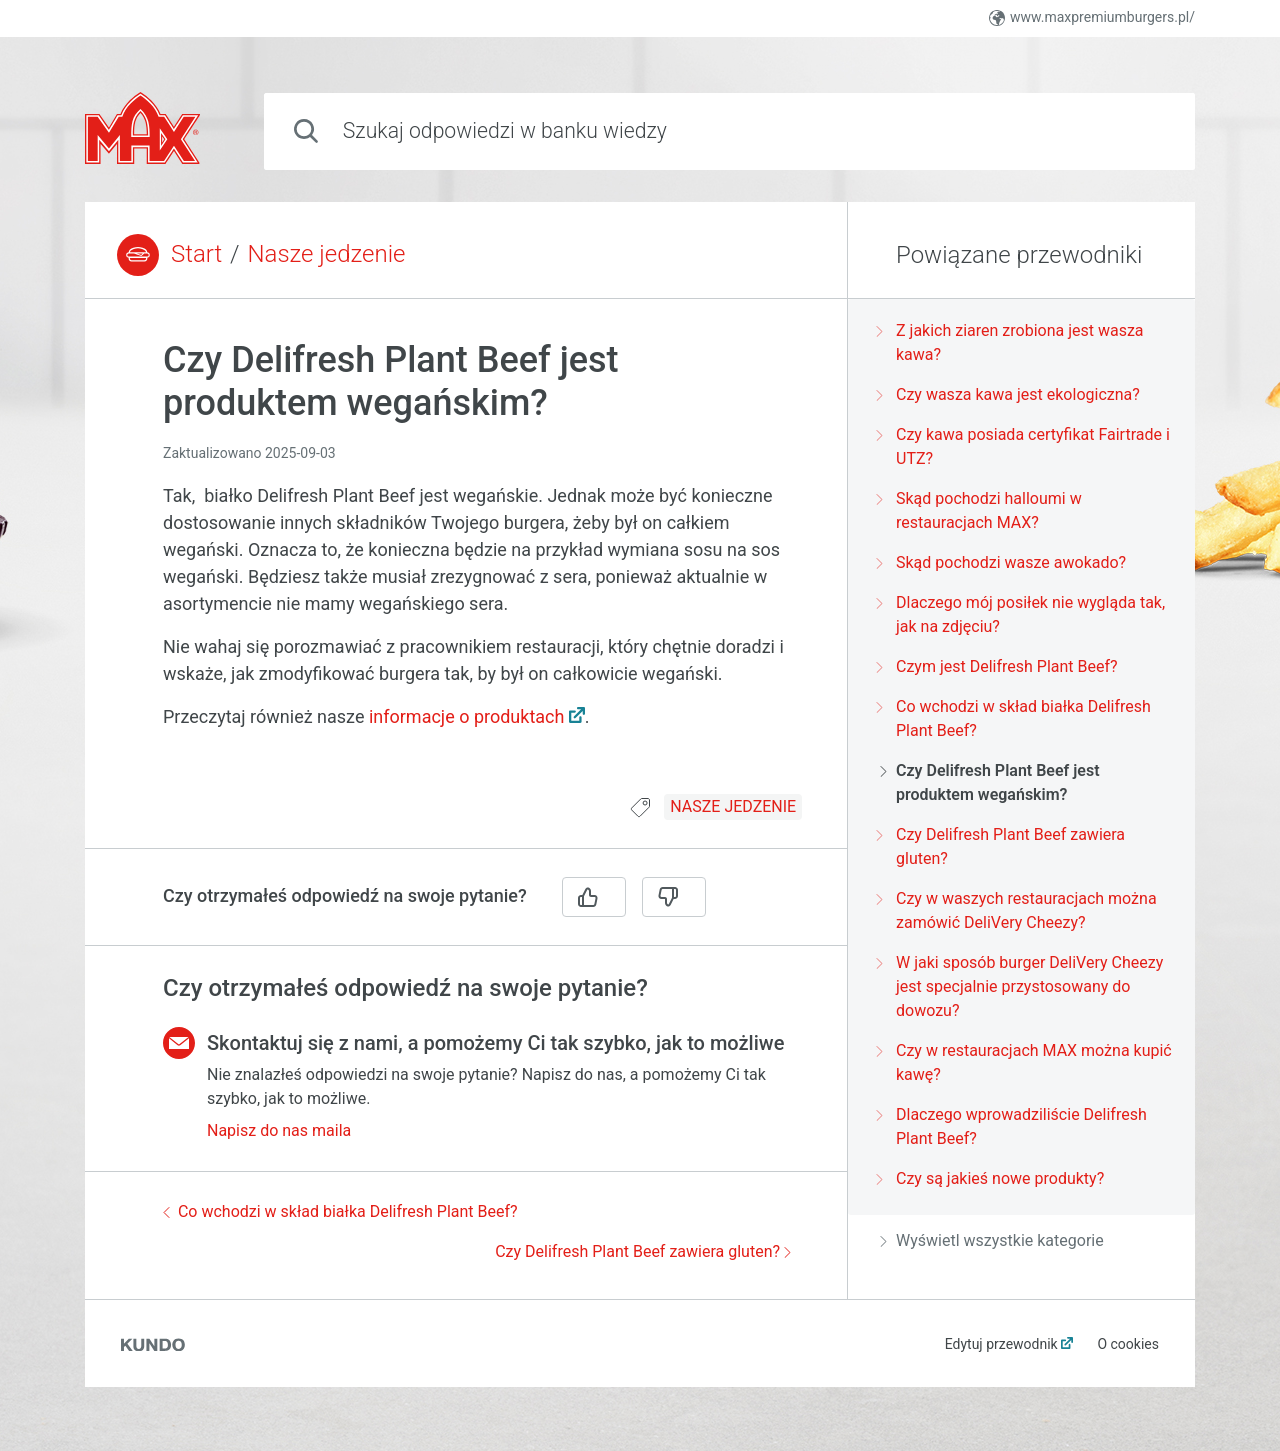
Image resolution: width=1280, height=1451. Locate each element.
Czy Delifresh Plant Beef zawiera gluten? (643, 1251)
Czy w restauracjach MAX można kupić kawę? (1026, 1062)
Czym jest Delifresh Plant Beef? (999, 666)
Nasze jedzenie (327, 254)
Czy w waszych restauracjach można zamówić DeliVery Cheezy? (1018, 910)
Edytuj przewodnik (1001, 1344)
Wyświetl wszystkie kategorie (992, 1240)
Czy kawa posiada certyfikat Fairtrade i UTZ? (1025, 446)
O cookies (1128, 1344)
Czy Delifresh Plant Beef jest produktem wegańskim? (990, 782)
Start (196, 254)
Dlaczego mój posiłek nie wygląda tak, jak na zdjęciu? (1022, 614)
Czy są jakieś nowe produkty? (992, 1178)
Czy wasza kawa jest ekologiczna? (1010, 394)
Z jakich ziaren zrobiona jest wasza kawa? (1012, 342)
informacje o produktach (467, 716)
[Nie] (674, 897)
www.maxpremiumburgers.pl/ (1092, 17)
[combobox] (729, 131)
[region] (466, 558)
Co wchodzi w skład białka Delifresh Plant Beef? (340, 1211)
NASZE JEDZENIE (733, 806)
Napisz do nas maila (279, 1130)
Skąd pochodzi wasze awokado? (1003, 562)
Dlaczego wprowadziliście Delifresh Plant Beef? (1013, 1126)
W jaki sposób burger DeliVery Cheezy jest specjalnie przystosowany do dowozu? (1021, 986)
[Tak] (594, 897)
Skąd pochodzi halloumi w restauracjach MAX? (981, 510)
